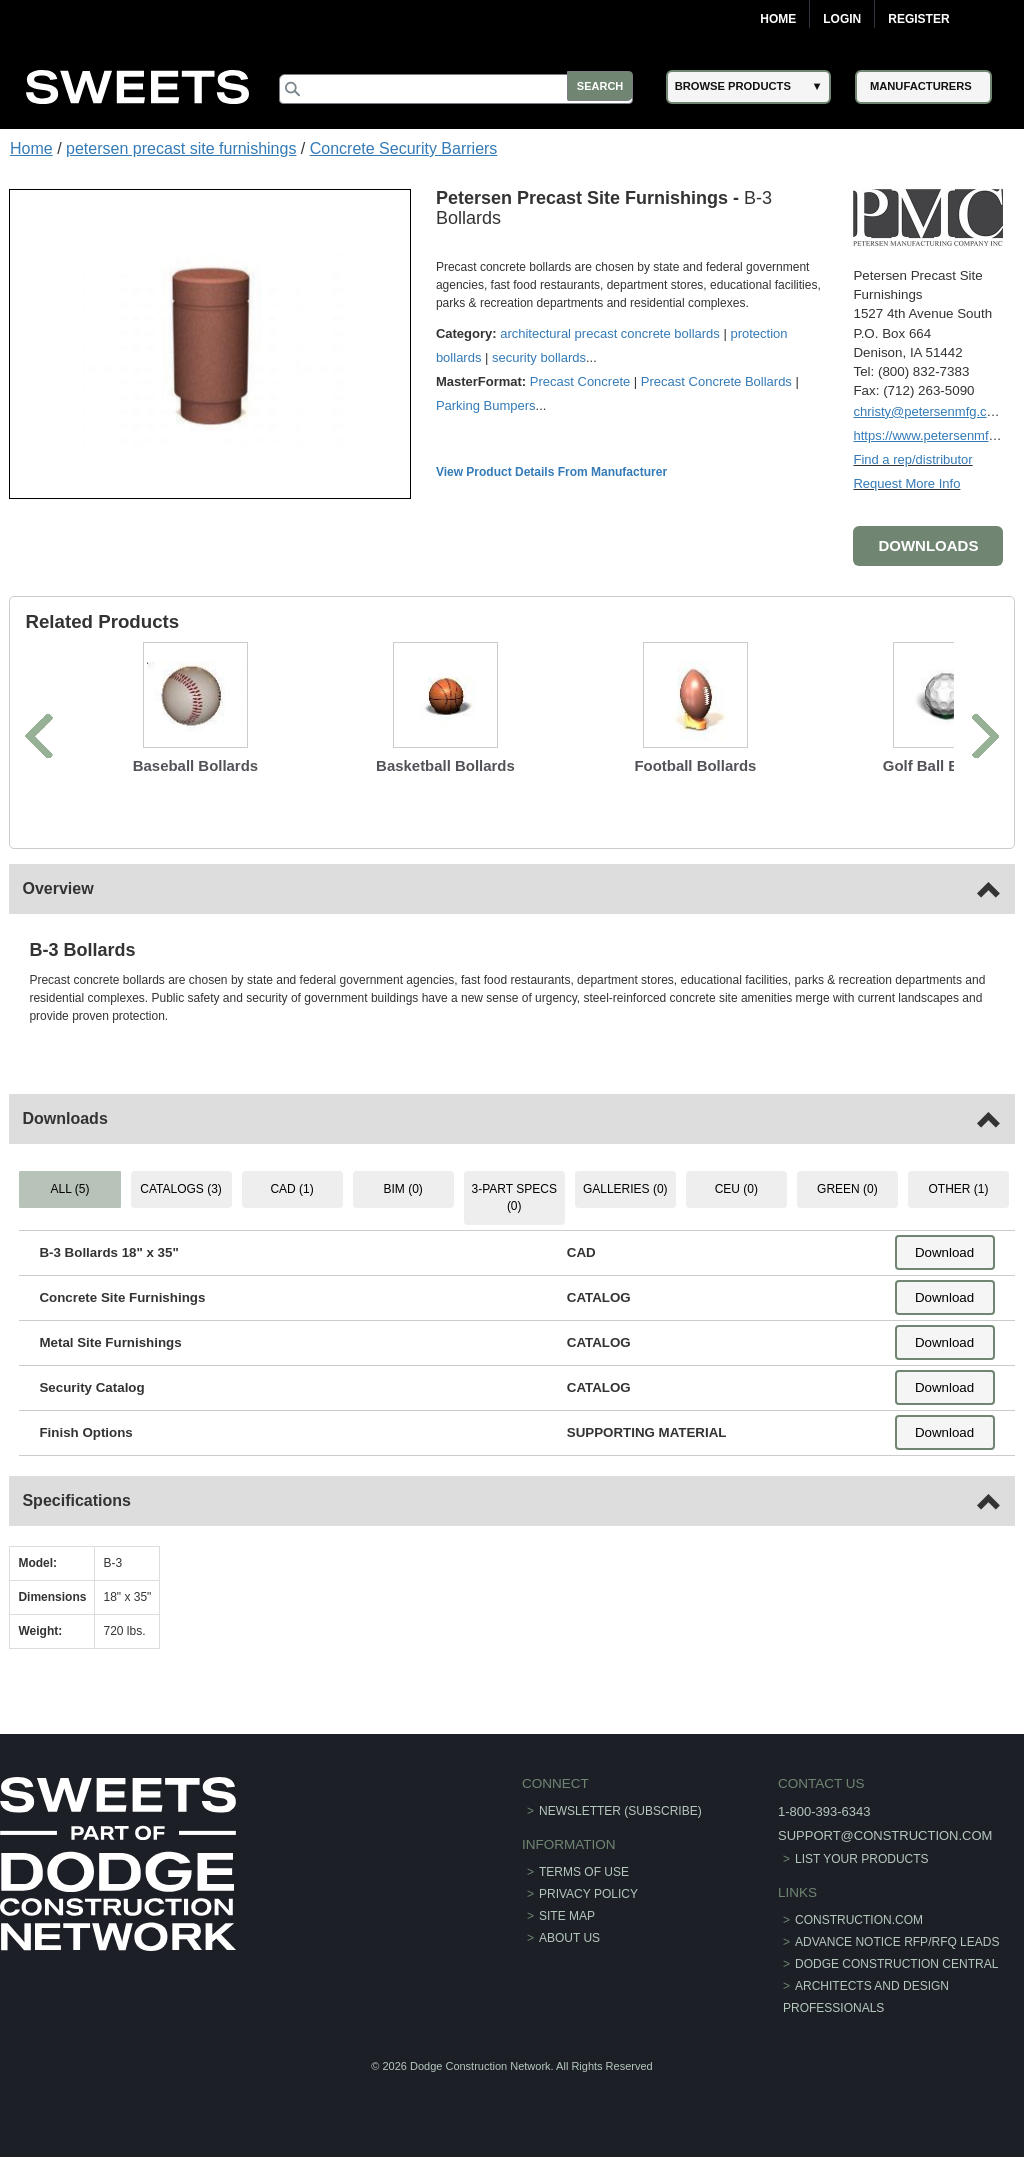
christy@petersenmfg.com (928, 410)
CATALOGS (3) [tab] (182, 1188)
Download (943, 1251)
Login (842, 19)
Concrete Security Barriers (404, 148)
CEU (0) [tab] (735, 1188)
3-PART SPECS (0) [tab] (513, 1196)
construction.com (859, 1919)
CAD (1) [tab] (292, 1188)
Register (918, 19)
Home (778, 19)
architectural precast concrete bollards (611, 332)
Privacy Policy (588, 1893)
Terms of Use (584, 1871)
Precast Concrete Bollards (717, 380)
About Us (569, 1937)
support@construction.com (885, 1833)
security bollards (540, 356)
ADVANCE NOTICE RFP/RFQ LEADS (897, 1941)
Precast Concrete (581, 380)
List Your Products (862, 1857)
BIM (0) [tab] (403, 1188)
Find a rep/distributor (912, 458)
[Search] (462, 89)
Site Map (567, 1915)
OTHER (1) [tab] (958, 1188)
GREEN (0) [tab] (846, 1188)
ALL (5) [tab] (70, 1188)
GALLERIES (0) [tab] (625, 1188)
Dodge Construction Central (896, 1963)
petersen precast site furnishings (181, 148)
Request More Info (906, 482)
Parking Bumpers (487, 404)
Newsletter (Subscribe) (620, 1809)
